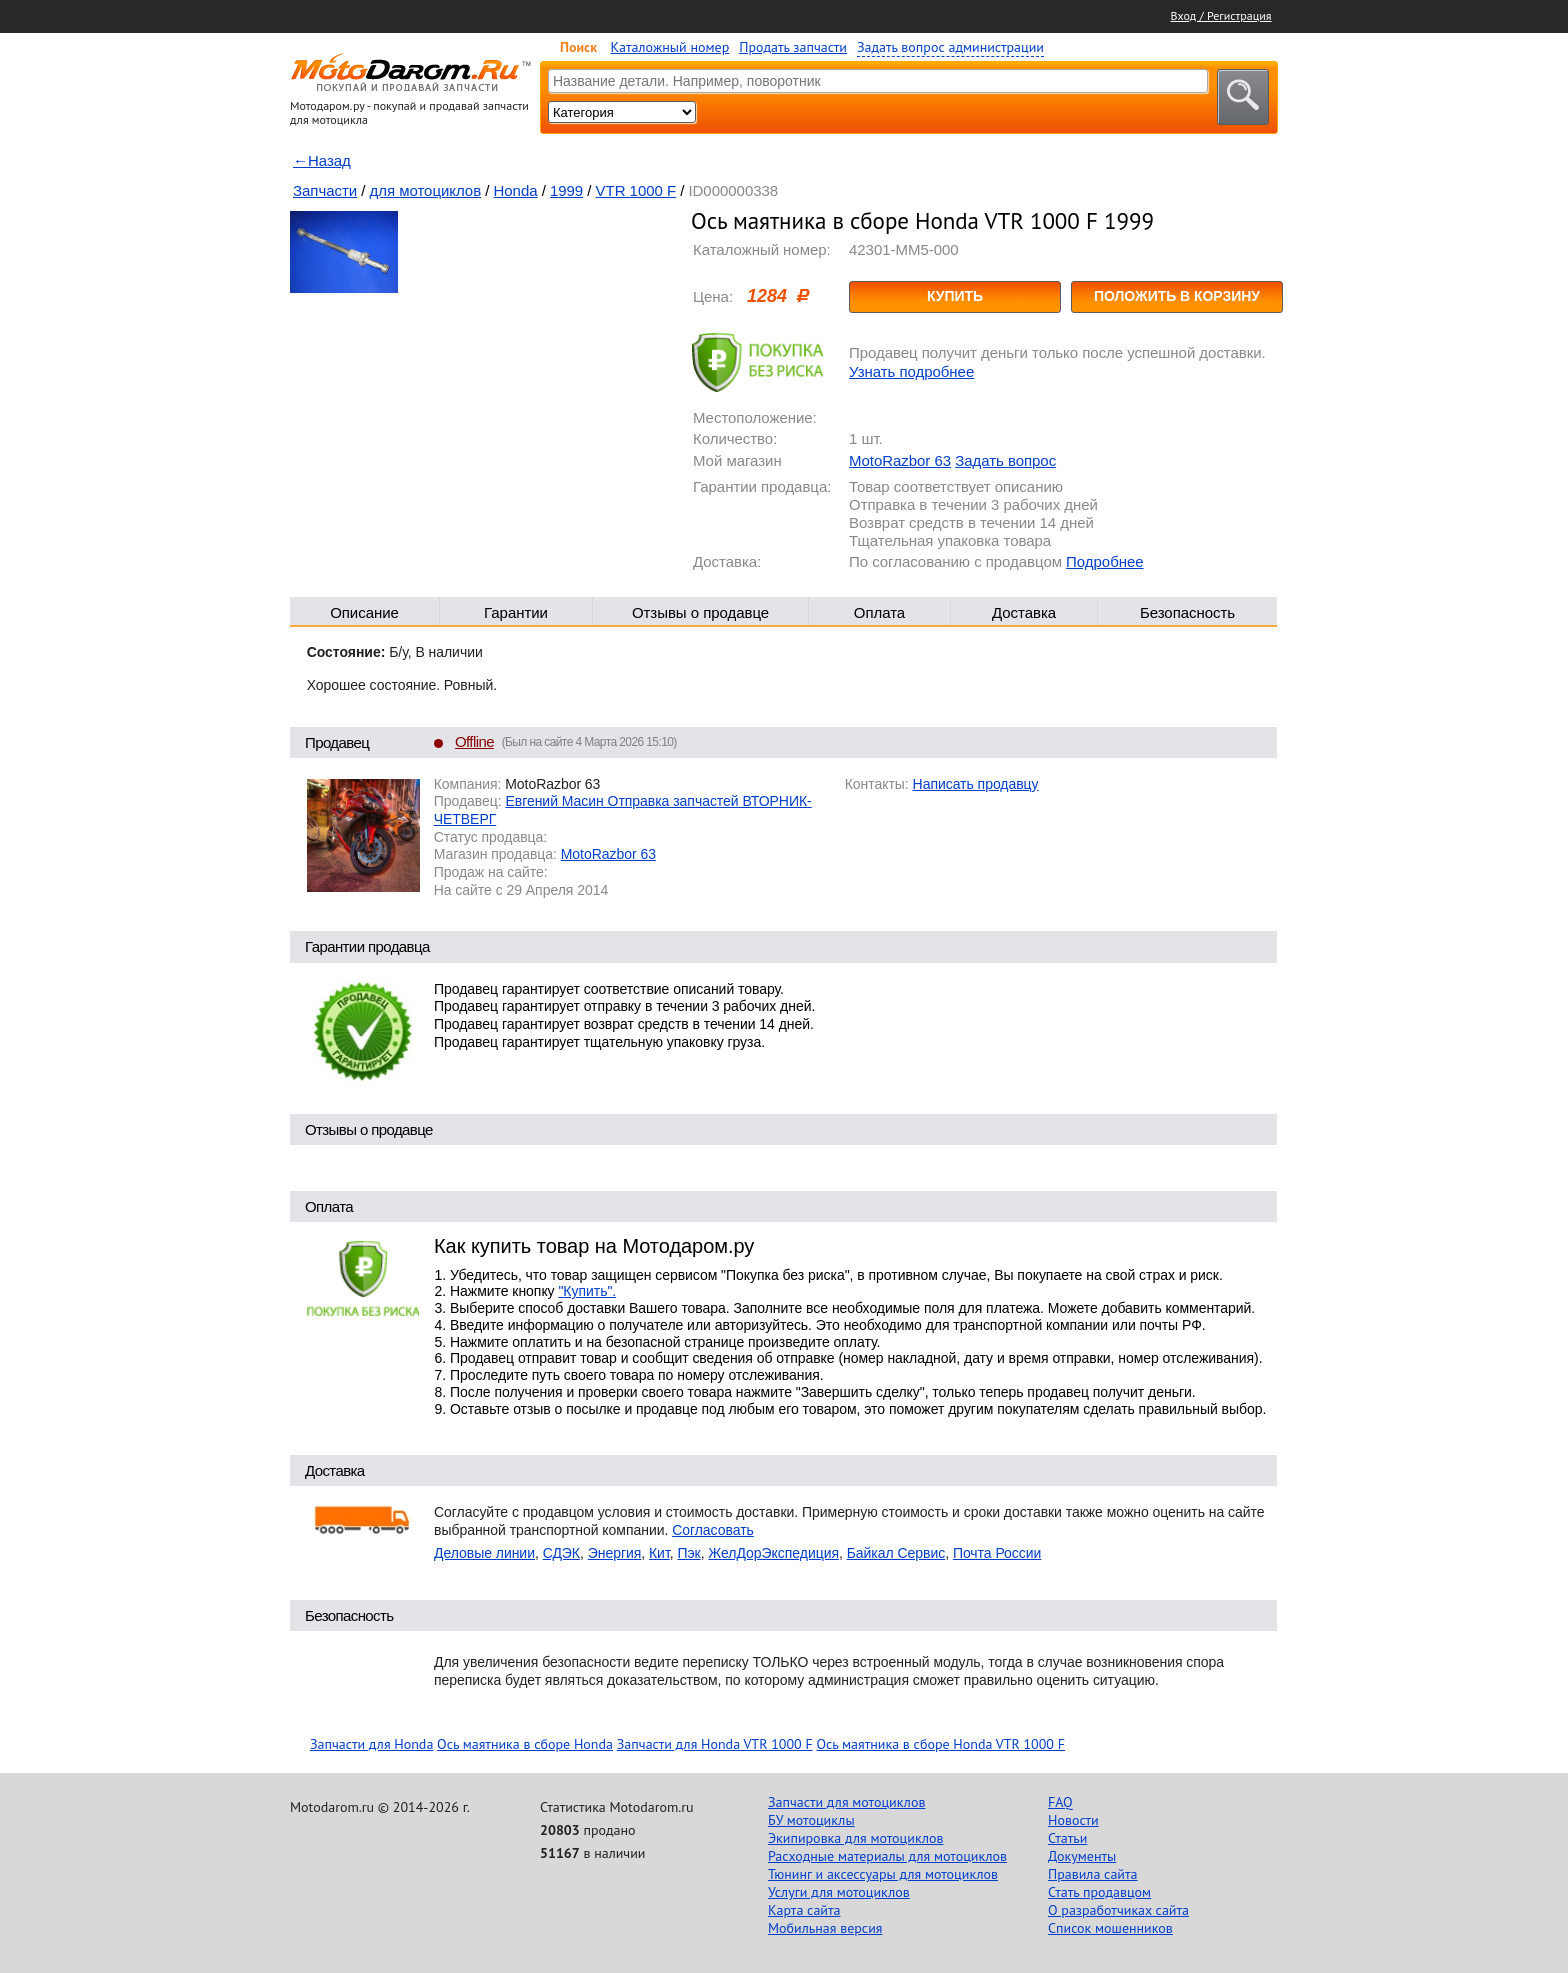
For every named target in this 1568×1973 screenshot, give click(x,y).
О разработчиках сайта (1118, 1910)
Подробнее (1104, 561)
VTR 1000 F (636, 190)
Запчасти (325, 190)
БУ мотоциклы (811, 1820)
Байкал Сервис (896, 1553)
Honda (516, 190)
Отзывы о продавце (700, 612)
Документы (1082, 1856)
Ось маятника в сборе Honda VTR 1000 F (940, 1744)
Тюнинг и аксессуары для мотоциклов (883, 1874)
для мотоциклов (426, 190)
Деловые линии (484, 1553)
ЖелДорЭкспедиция (773, 1553)
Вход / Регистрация (1221, 15)
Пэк (688, 1553)
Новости (1073, 1820)
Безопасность (1187, 612)
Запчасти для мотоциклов (846, 1802)
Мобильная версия (825, 1928)
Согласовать (713, 1530)
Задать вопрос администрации (950, 47)
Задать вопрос (1005, 460)
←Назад (322, 160)
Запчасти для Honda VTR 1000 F (715, 1744)
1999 (566, 190)
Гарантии (516, 612)
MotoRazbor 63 (900, 460)
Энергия (615, 1553)
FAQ (1060, 1802)
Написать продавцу (976, 784)
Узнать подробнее (911, 371)
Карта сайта (804, 1910)
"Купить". (587, 1291)
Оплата (879, 612)
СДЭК (561, 1553)
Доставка (1024, 612)
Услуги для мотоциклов (839, 1892)
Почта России (997, 1553)
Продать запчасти (793, 47)
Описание (364, 612)
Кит (659, 1553)
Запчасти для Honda (371, 1744)
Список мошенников (1110, 1928)
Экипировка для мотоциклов (856, 1838)
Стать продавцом (1099, 1892)
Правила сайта (1093, 1874)
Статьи (1067, 1838)
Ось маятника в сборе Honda (525, 1744)
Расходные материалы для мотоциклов (887, 1856)
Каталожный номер (670, 47)
